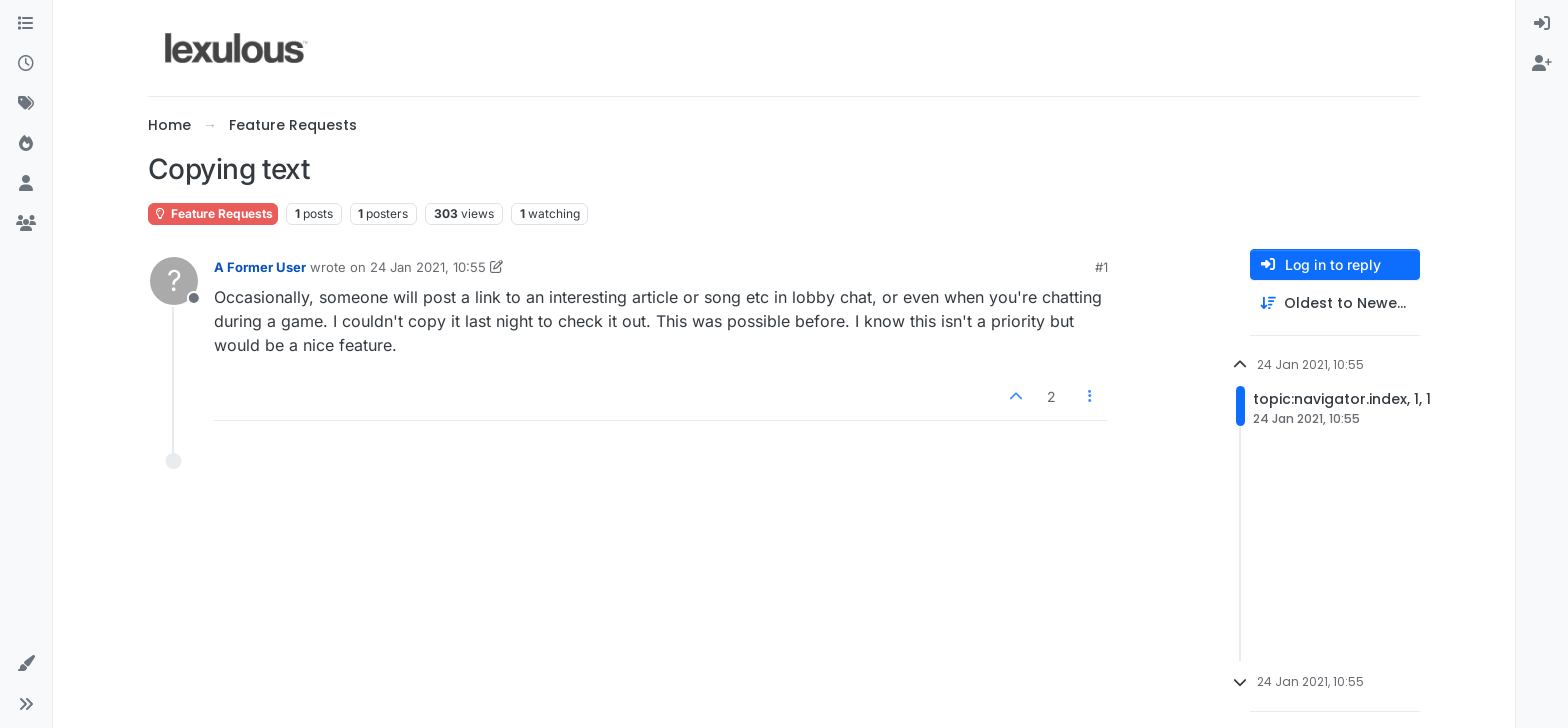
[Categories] (26, 24)
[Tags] (26, 104)
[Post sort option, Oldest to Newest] (1335, 303)
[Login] (1542, 24)
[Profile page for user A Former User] (174, 281)
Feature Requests (213, 213)
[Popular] (26, 144)
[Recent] (26, 64)
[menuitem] (1542, 24)
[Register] (1542, 64)
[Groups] (26, 224)
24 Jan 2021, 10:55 (428, 267)
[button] (26, 664)
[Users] (26, 184)
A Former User (260, 267)
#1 (1101, 267)
